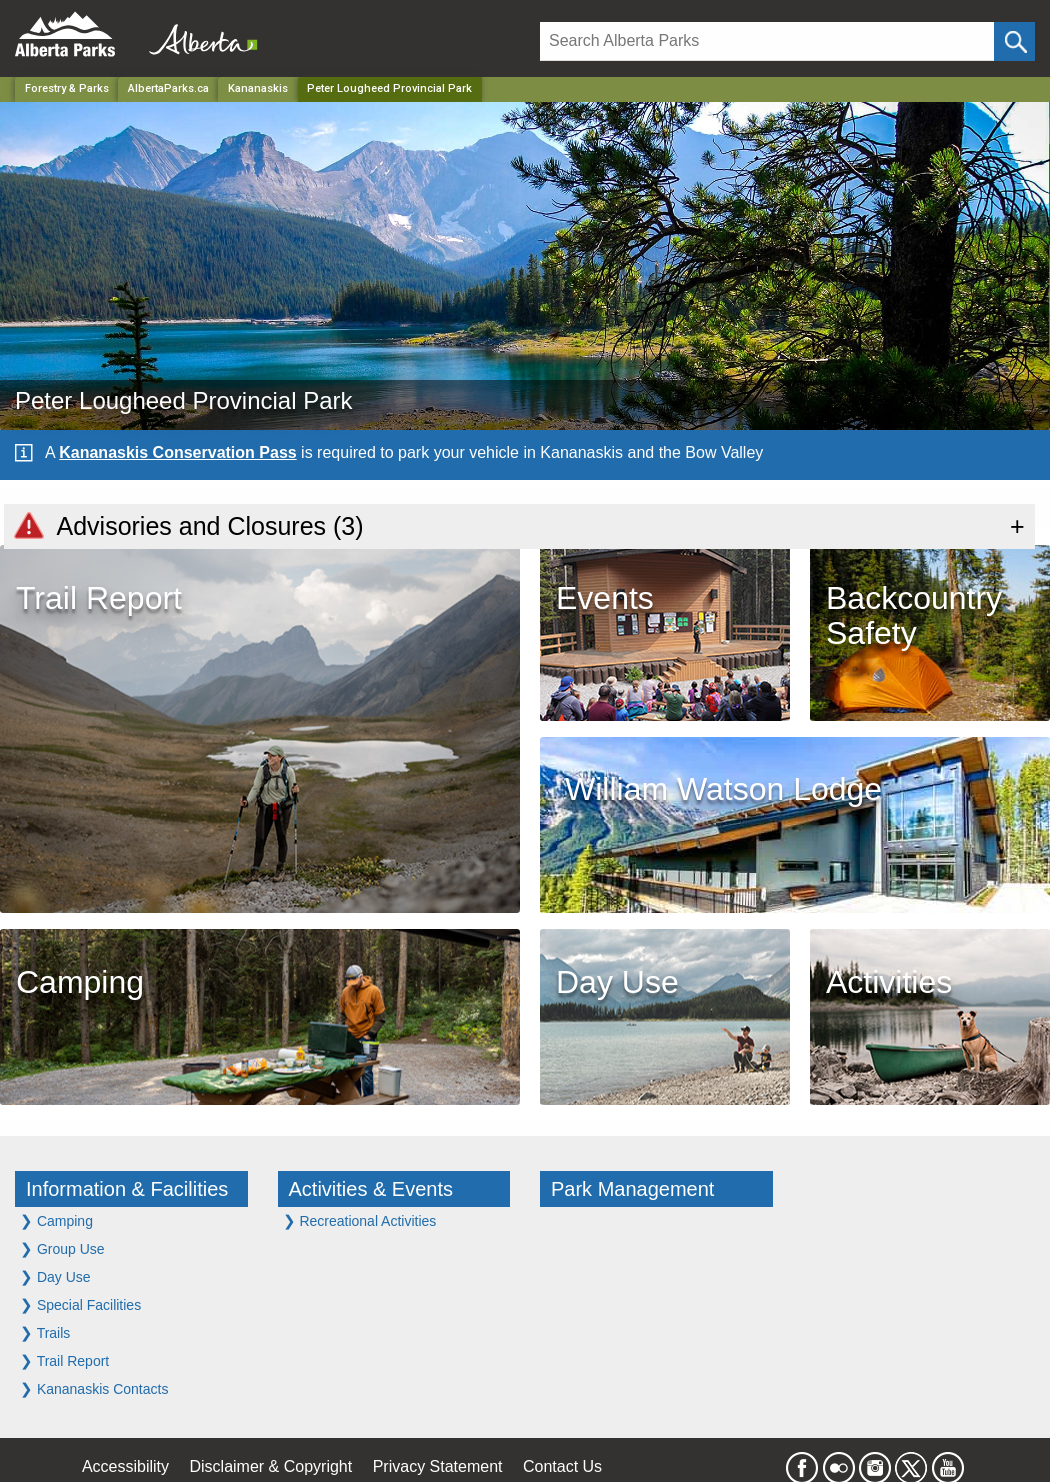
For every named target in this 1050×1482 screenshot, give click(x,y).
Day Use (55, 1276)
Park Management (632, 1189)
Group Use (62, 1248)
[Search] (767, 41)
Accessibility (125, 1466)
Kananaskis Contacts (94, 1388)
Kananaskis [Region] (258, 88)
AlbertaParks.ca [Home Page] (168, 88)
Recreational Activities (360, 1220)
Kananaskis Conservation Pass (177, 452)
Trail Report (64, 1360)
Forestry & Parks (67, 88)
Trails (45, 1332)
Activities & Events (371, 1189)
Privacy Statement (438, 1466)
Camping (56, 1220)
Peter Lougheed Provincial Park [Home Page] (389, 88)
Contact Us (562, 1466)
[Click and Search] (1014, 41)
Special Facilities (80, 1304)
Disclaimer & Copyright (271, 1466)
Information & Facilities (127, 1189)
